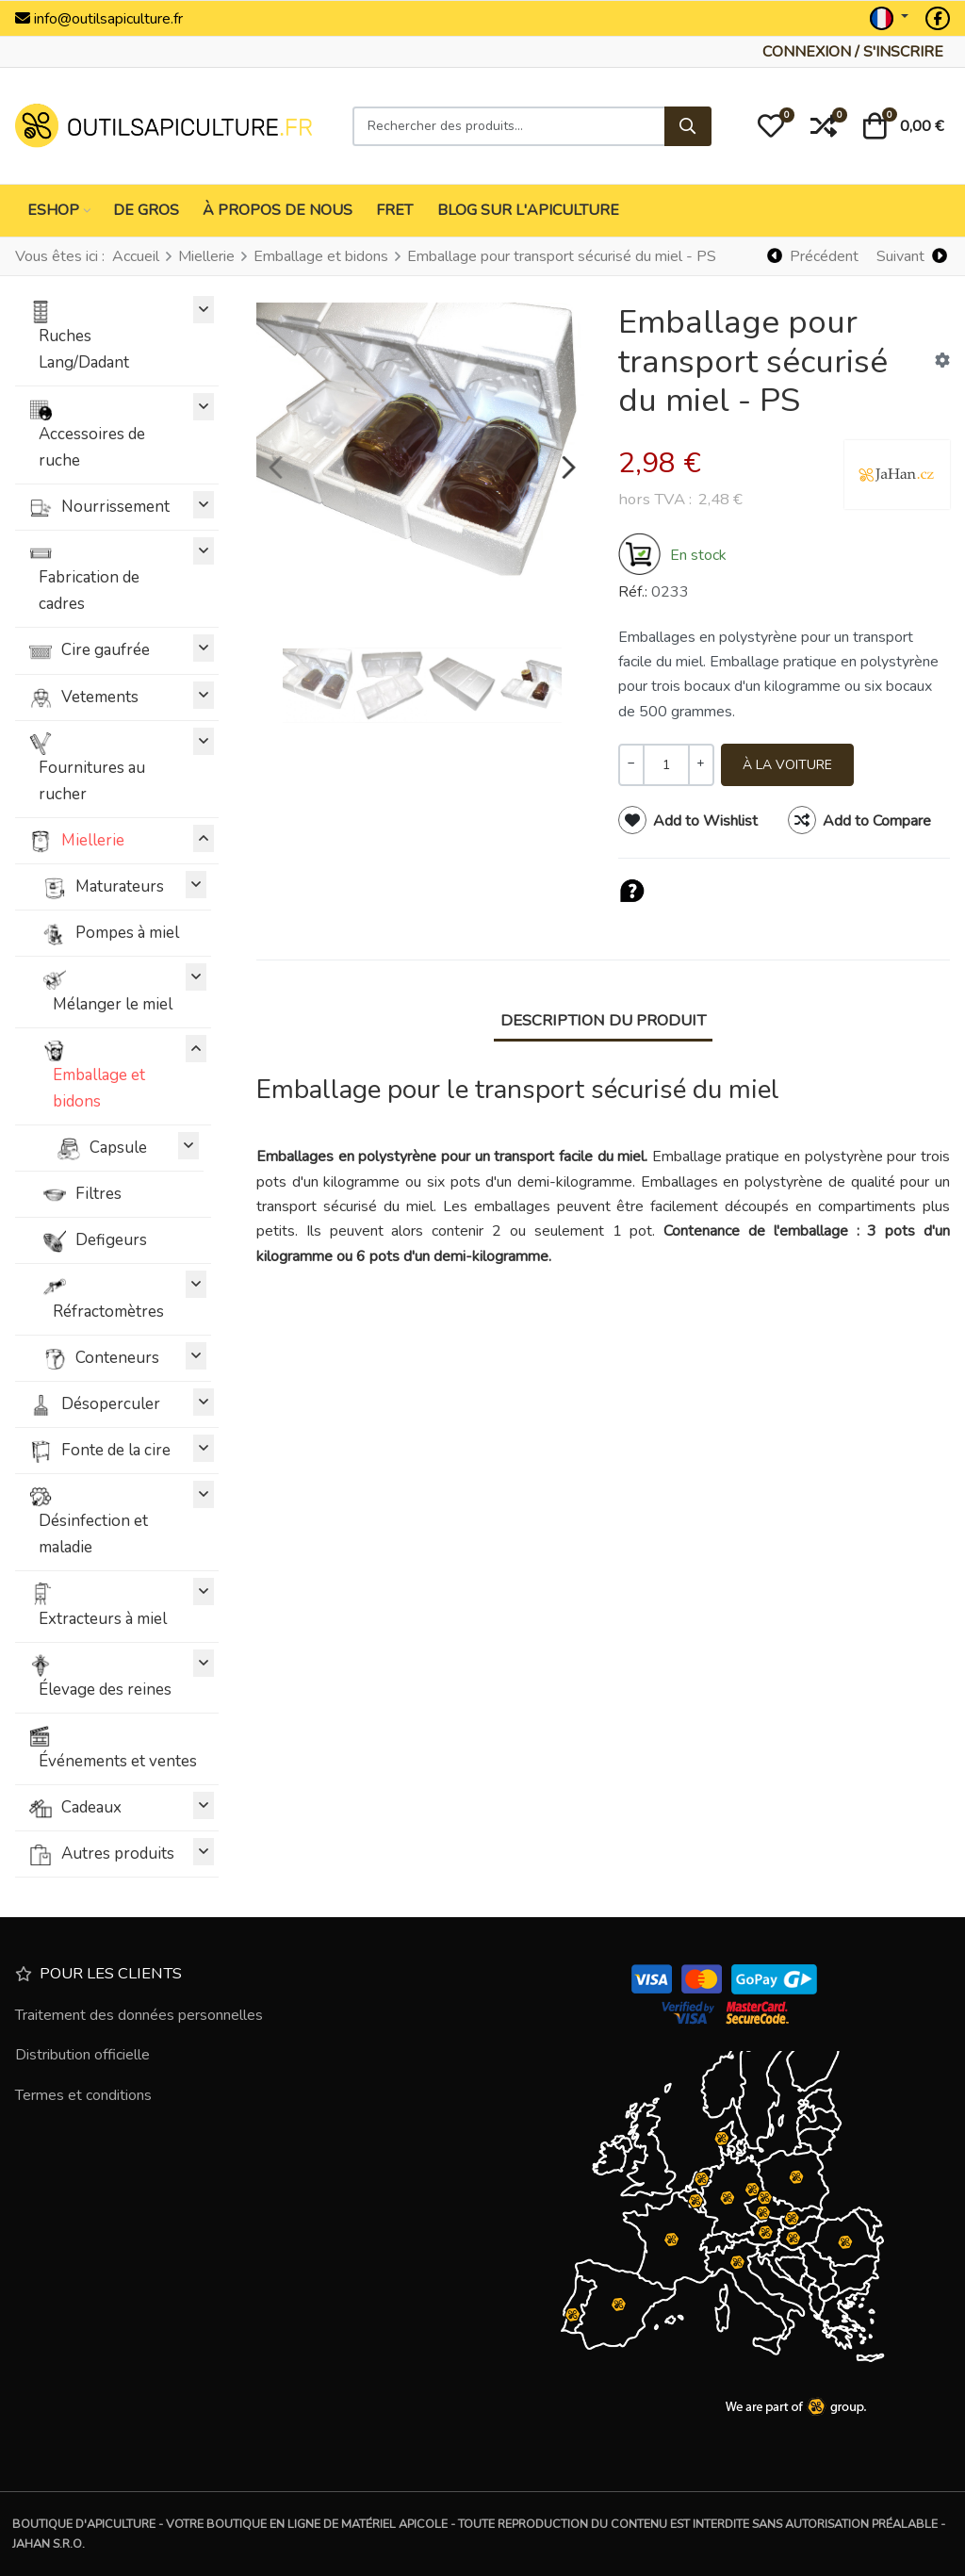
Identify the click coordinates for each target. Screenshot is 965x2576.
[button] (771, 126)
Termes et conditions (83, 2095)
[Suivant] (911, 255)
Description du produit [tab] (603, 1020)
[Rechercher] (687, 126)
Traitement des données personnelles (139, 2015)
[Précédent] (813, 255)
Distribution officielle (82, 2054)
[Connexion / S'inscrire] (853, 51)
